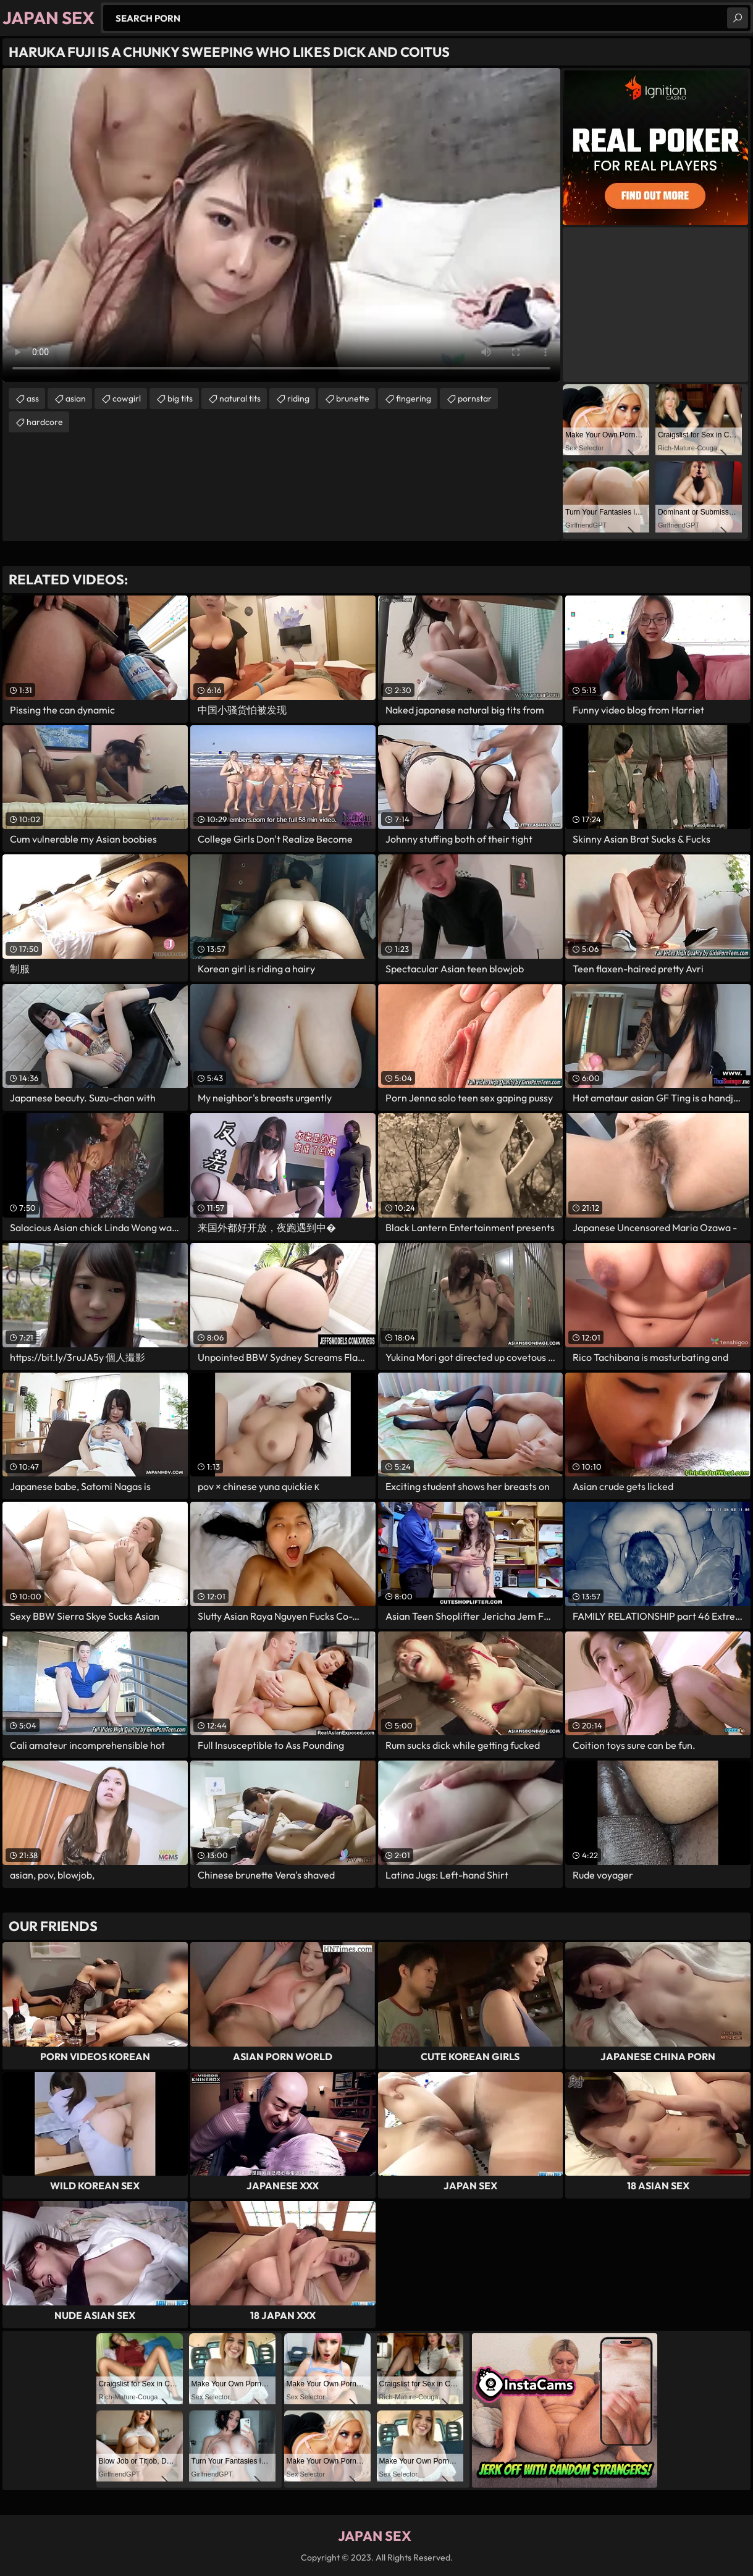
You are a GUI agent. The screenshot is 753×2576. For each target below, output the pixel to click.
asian (75, 398)
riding (298, 398)
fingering (413, 398)
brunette (352, 398)
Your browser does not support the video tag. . (281, 225)
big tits (180, 398)
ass (33, 398)
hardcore (45, 421)
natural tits (240, 398)
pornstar (475, 398)
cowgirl (126, 398)
